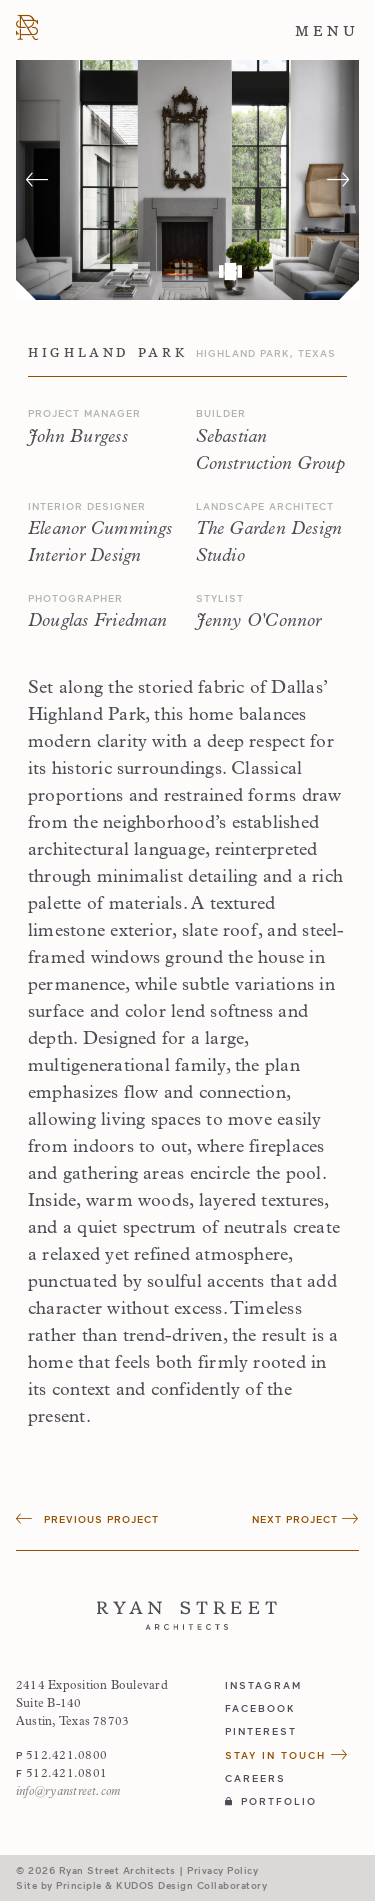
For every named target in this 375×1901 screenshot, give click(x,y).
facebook (260, 1708)
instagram (263, 1685)
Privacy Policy (222, 1870)
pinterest (261, 1731)
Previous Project (87, 1519)
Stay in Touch (287, 1755)
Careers (255, 1778)
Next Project (305, 1519)
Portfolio (271, 1801)
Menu (327, 31)
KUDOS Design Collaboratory (191, 1885)
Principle (79, 1885)
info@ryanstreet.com (68, 1792)
